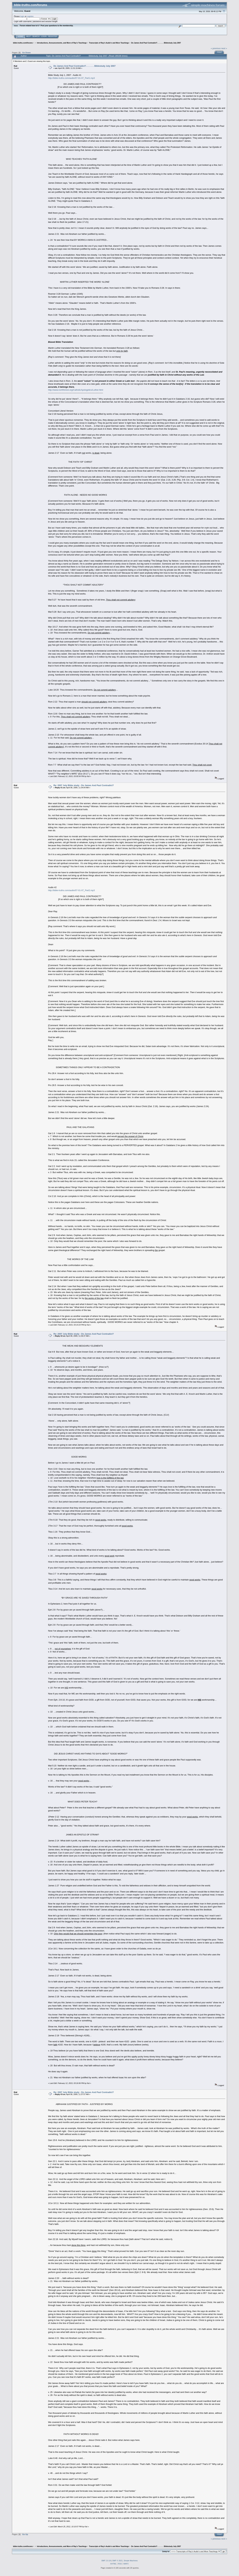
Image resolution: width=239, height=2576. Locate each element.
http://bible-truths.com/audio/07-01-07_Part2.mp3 (71, 890)
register (30, 16)
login (22, 16)
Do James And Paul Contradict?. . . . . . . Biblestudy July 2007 (84, 66)
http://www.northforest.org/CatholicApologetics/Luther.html (75, 390)
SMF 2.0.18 (106, 2561)
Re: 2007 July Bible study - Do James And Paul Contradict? (83, 785)
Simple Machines (131, 2561)
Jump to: (166, 2551)
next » (224, 48)
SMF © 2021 (117, 2561)
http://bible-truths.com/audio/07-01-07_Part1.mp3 (71, 78)
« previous (216, 48)
